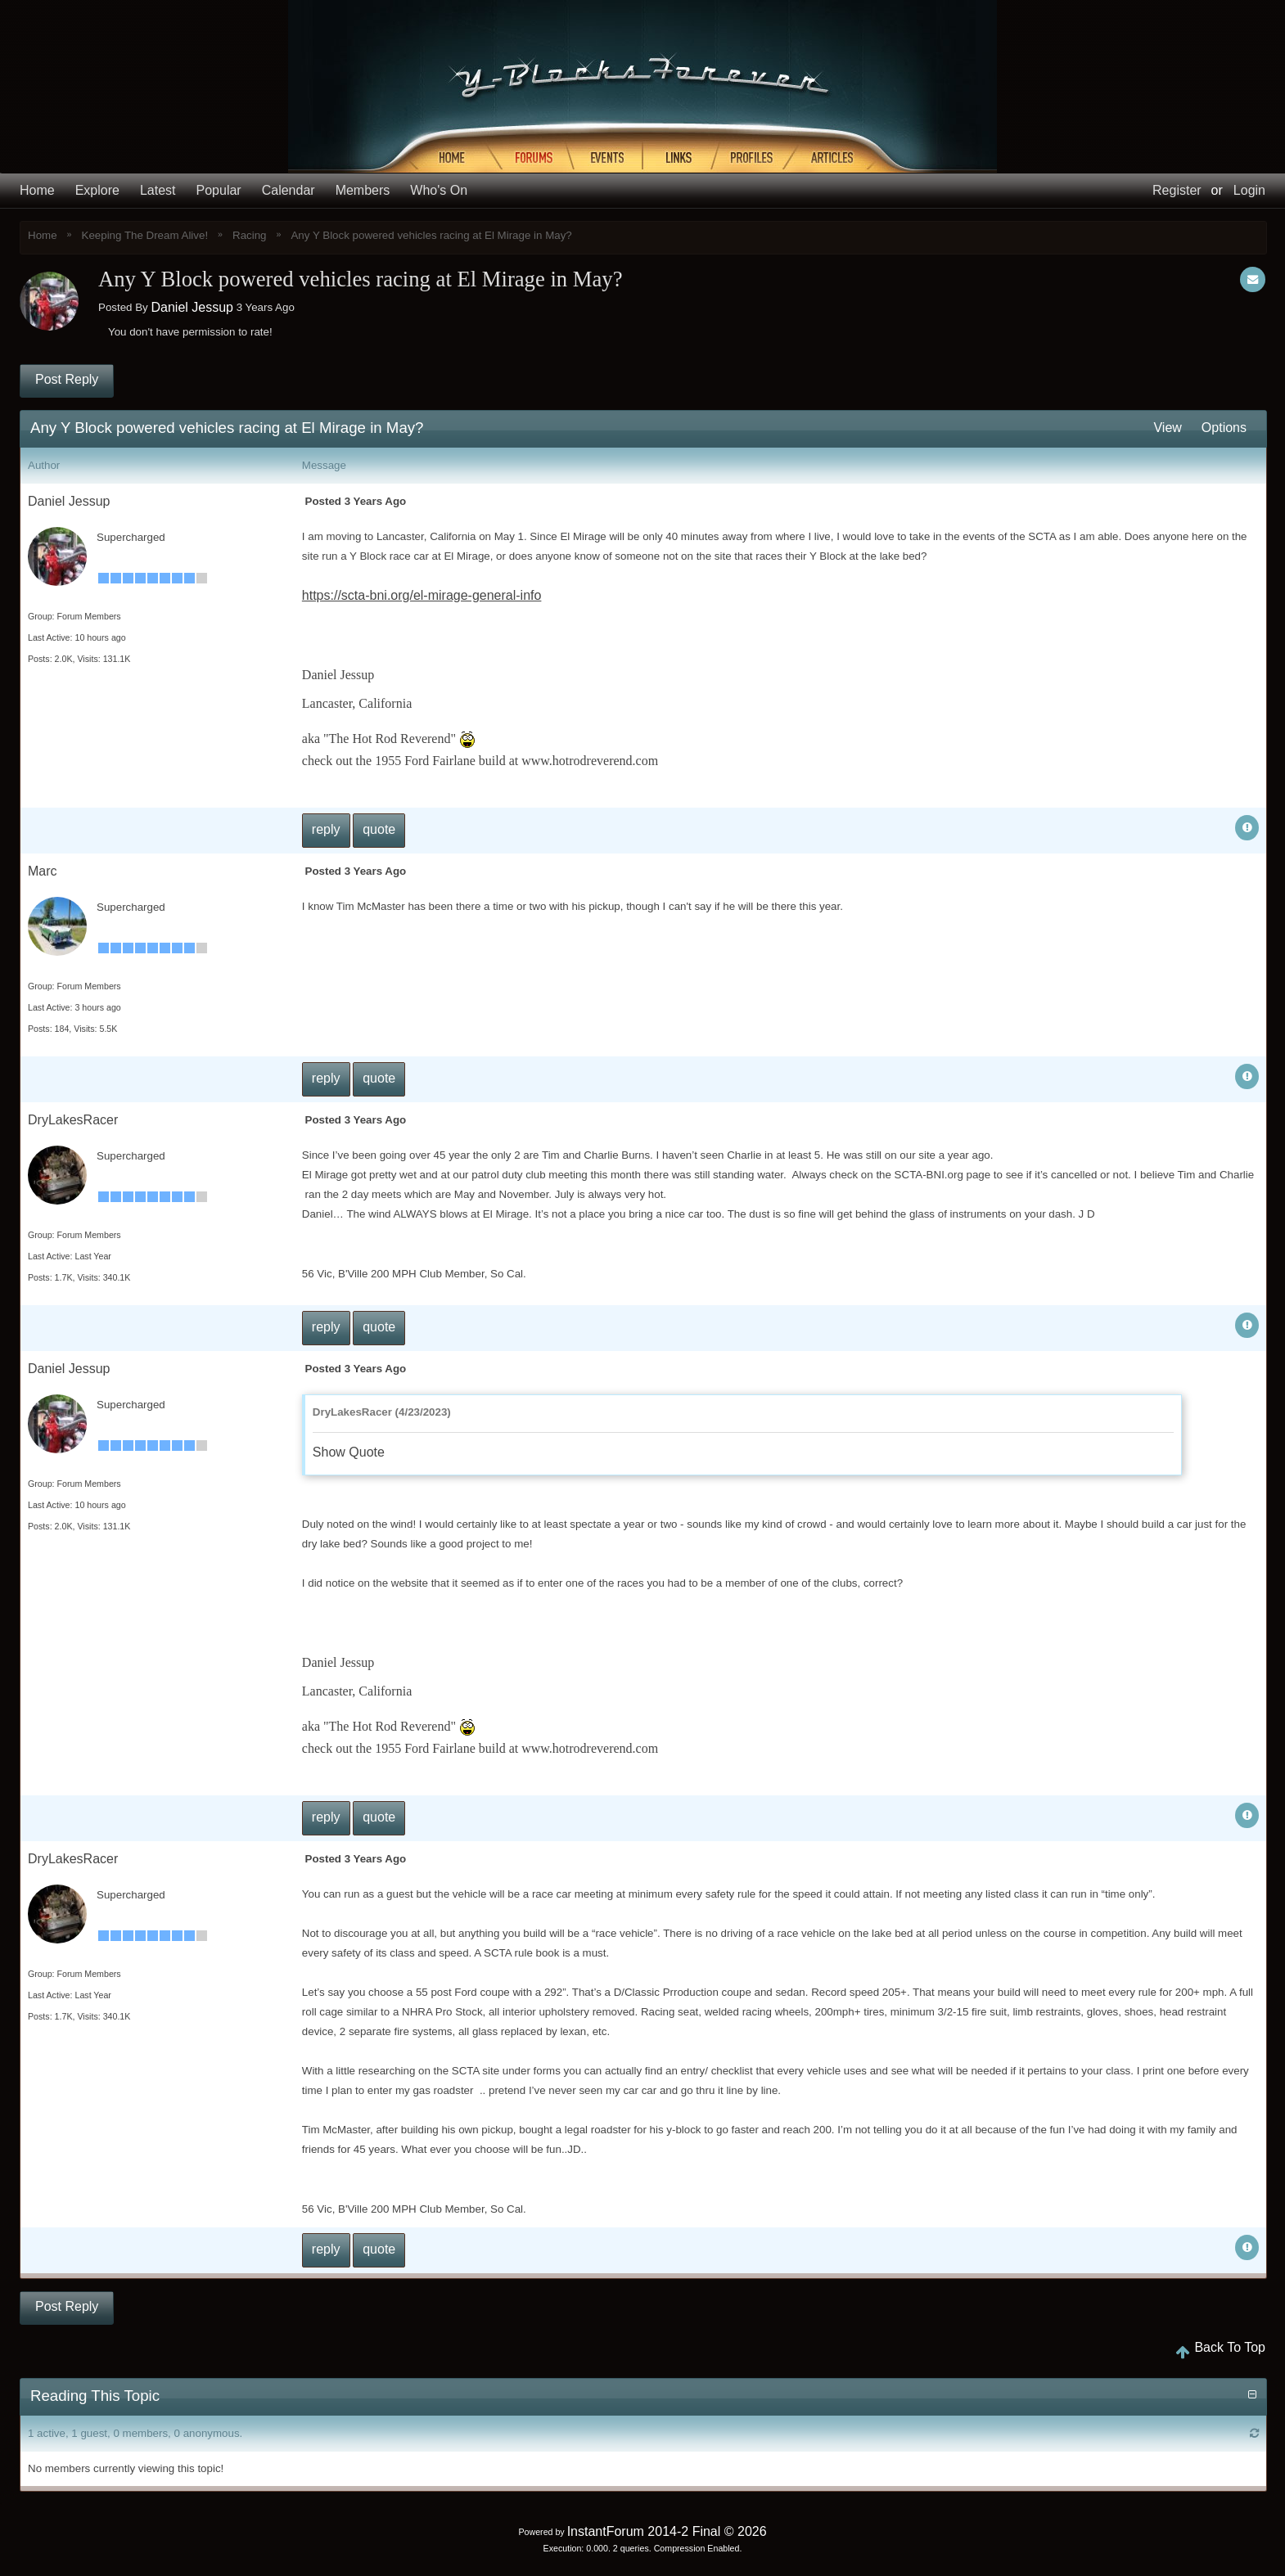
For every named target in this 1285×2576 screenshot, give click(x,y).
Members (363, 190)
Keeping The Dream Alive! (145, 235)
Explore (97, 190)
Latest (158, 190)
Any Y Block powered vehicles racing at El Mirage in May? (431, 235)
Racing (249, 235)
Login (1249, 190)
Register (1177, 190)
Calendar (288, 190)
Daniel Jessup (192, 307)
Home (37, 190)
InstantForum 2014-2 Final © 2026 (667, 2531)
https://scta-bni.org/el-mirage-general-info (422, 595)
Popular (219, 190)
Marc (42, 871)
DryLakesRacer (73, 1120)
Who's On (438, 190)
